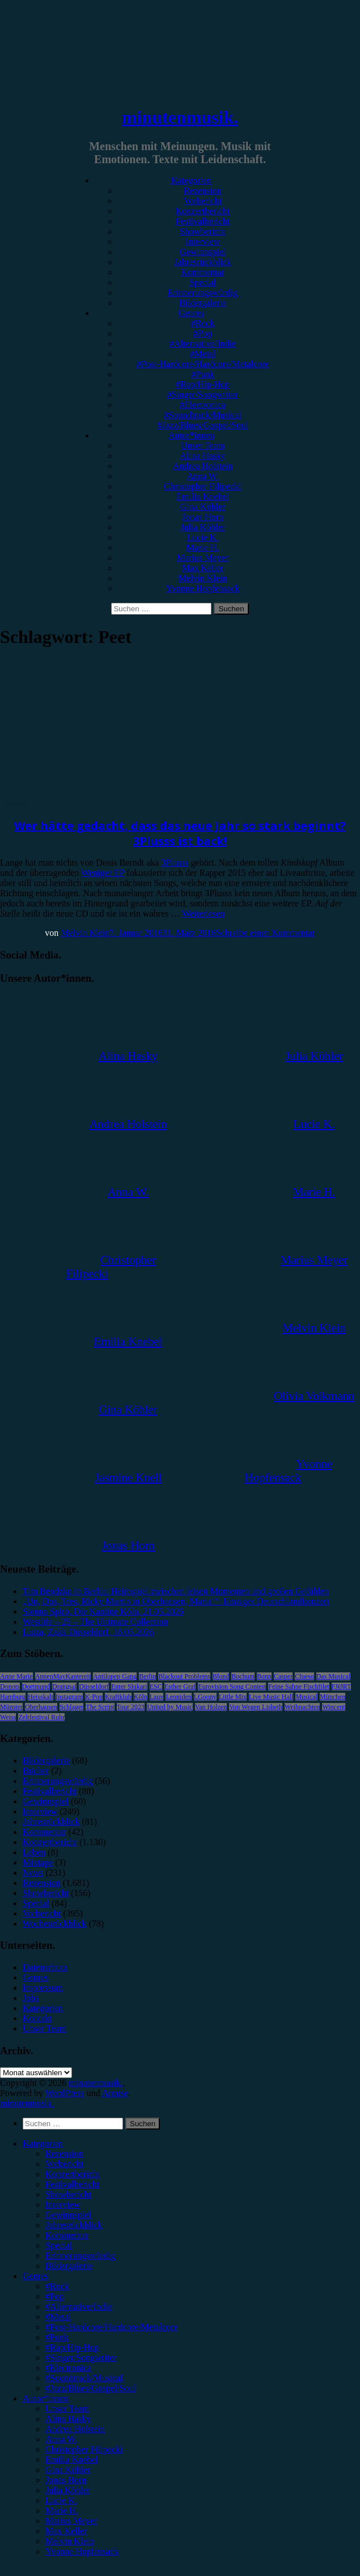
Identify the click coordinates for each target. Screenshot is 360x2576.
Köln (140, 1697)
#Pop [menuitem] (54, 2296)
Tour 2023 (131, 1707)
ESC (156, 1687)
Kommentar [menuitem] (66, 2235)
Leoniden (178, 1697)
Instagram (69, 1697)
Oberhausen (41, 1707)
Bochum (243, 1676)
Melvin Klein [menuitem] (69, 2541)
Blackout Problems (184, 1676)
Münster (11, 1707)
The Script (100, 1707)
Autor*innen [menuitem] (46, 2398)
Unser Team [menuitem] (67, 2408)
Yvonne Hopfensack (202, 588)
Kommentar (202, 272)
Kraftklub (118, 1697)
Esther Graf (180, 1687)
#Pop (202, 333)
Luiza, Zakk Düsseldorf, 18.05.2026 (88, 1632)
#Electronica (203, 405)
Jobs (31, 1998)
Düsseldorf (94, 1687)
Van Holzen (211, 1707)
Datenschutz (45, 1967)
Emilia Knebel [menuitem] (71, 2459)
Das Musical (333, 1676)
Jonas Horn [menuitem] (65, 2480)
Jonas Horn (202, 517)
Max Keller (202, 568)
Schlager (71, 1707)
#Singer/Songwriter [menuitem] (80, 2357)
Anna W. (203, 476)
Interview (202, 241)
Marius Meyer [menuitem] (71, 2521)
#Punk (202, 374)
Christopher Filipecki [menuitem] (83, 2449)
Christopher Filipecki (202, 486)
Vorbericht (203, 201)
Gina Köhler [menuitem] (68, 2470)
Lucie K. (203, 537)
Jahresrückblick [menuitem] (73, 2225)
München (332, 1697)
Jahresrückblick (202, 262)
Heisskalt (40, 1697)
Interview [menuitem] (62, 2204)
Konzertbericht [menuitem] (72, 2174)
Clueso (304, 1676)
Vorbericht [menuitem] (64, 2164)
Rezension (203, 190)
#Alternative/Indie (203, 343)
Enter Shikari (129, 1687)
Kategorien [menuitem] (43, 2143)
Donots (10, 1687)
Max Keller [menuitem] (66, 2531)
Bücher (36, 1770)
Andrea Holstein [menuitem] (75, 2429)
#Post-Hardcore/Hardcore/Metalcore (203, 364)
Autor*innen (191, 435)
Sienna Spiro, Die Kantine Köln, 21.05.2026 (103, 1611)
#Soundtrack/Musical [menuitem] (84, 2378)
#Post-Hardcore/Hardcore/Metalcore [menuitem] (111, 2327)
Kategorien (191, 180)
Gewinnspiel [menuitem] (68, 2215)
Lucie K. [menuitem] (61, 2500)
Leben (34, 1852)
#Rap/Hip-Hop (203, 384)
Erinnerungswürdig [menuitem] (80, 2255)
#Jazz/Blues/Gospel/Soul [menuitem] (90, 2388)
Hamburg (13, 1697)
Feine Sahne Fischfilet (298, 1687)
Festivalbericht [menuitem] (72, 2184)
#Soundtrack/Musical (203, 415)
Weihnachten (302, 1707)
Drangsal (64, 1687)
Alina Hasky (202, 456)
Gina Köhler (203, 507)
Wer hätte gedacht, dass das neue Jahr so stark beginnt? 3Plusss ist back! (180, 833)
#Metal (202, 354)
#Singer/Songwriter (202, 394)
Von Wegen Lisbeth (255, 1707)
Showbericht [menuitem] (68, 2194)
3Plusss (174, 862)
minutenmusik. (180, 117)
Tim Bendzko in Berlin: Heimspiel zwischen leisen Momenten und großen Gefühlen (176, 1591)
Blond (221, 1676)
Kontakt (37, 2018)
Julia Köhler (202, 527)
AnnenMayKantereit (63, 1676)
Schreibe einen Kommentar (265, 933)
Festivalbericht (203, 221)
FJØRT (341, 1687)
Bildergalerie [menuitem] (68, 2266)
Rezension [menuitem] (64, 2153)
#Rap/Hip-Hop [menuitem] (72, 2347)
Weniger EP (102, 873)
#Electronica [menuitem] (68, 2368)
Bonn (264, 1676)
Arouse (115, 2093)
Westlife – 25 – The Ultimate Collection (95, 1622)
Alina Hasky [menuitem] (68, 2419)
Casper (283, 1676)
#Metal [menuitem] (58, 2317)
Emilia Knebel (202, 496)
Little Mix (233, 1697)
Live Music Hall (271, 1697)
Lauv (157, 1697)
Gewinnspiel (203, 252)
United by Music (170, 1707)
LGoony (205, 1697)
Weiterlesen (203, 913)
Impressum (43, 1987)
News (33, 1872)
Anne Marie (16, 1676)
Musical (306, 1697)
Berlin (147, 1676)
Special (202, 282)
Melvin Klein (203, 578)
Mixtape (38, 1862)
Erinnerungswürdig (203, 292)
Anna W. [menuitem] (61, 2439)
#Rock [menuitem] (57, 2286)
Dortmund (36, 1687)
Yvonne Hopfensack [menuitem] (81, 2551)
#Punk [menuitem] (57, 2337)
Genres (191, 313)
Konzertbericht (203, 211)
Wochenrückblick (54, 1923)
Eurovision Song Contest (232, 1687)
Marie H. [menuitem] (61, 2510)
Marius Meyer (202, 558)
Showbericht (203, 231)
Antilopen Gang (115, 1676)
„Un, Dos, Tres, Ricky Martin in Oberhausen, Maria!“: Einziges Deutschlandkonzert (176, 1601)
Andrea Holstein (202, 466)
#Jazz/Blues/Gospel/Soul (203, 425)
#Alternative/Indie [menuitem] (78, 2306)
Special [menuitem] (58, 2245)
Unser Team (203, 445)
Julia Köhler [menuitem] (67, 2490)
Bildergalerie (202, 303)
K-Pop (94, 1697)
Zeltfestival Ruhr (41, 1717)
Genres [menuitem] (35, 2276)
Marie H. (203, 547)
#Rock (203, 323)
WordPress (64, 2093)
